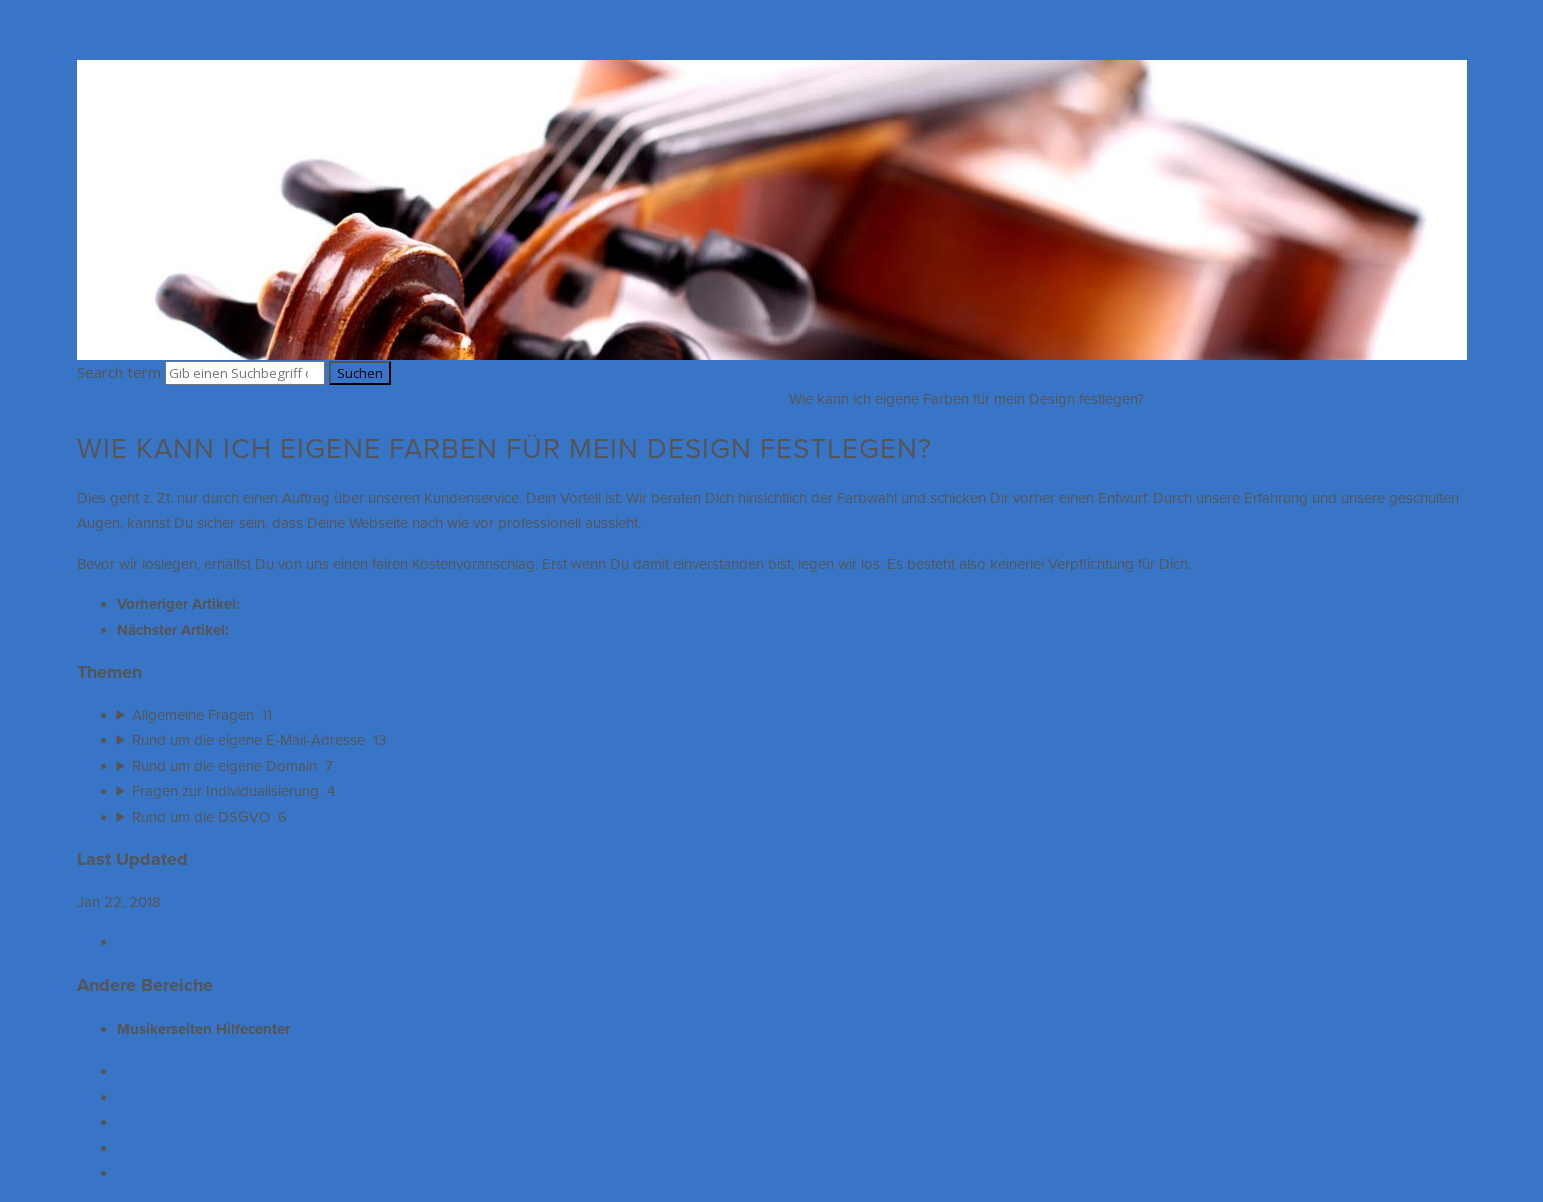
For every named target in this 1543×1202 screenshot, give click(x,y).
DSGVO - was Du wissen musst (219, 1173)
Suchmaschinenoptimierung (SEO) (227, 1148)
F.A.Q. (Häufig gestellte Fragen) (501, 399)
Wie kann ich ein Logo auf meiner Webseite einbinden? (420, 604)
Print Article (153, 942)
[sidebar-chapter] (792, 716)
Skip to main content (77, 20)
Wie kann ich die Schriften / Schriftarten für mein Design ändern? (439, 630)
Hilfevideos (153, 1071)
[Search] (245, 373)
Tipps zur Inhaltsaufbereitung (211, 1097)
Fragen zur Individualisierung (695, 399)
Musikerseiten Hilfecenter (158, 399)
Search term (119, 372)
